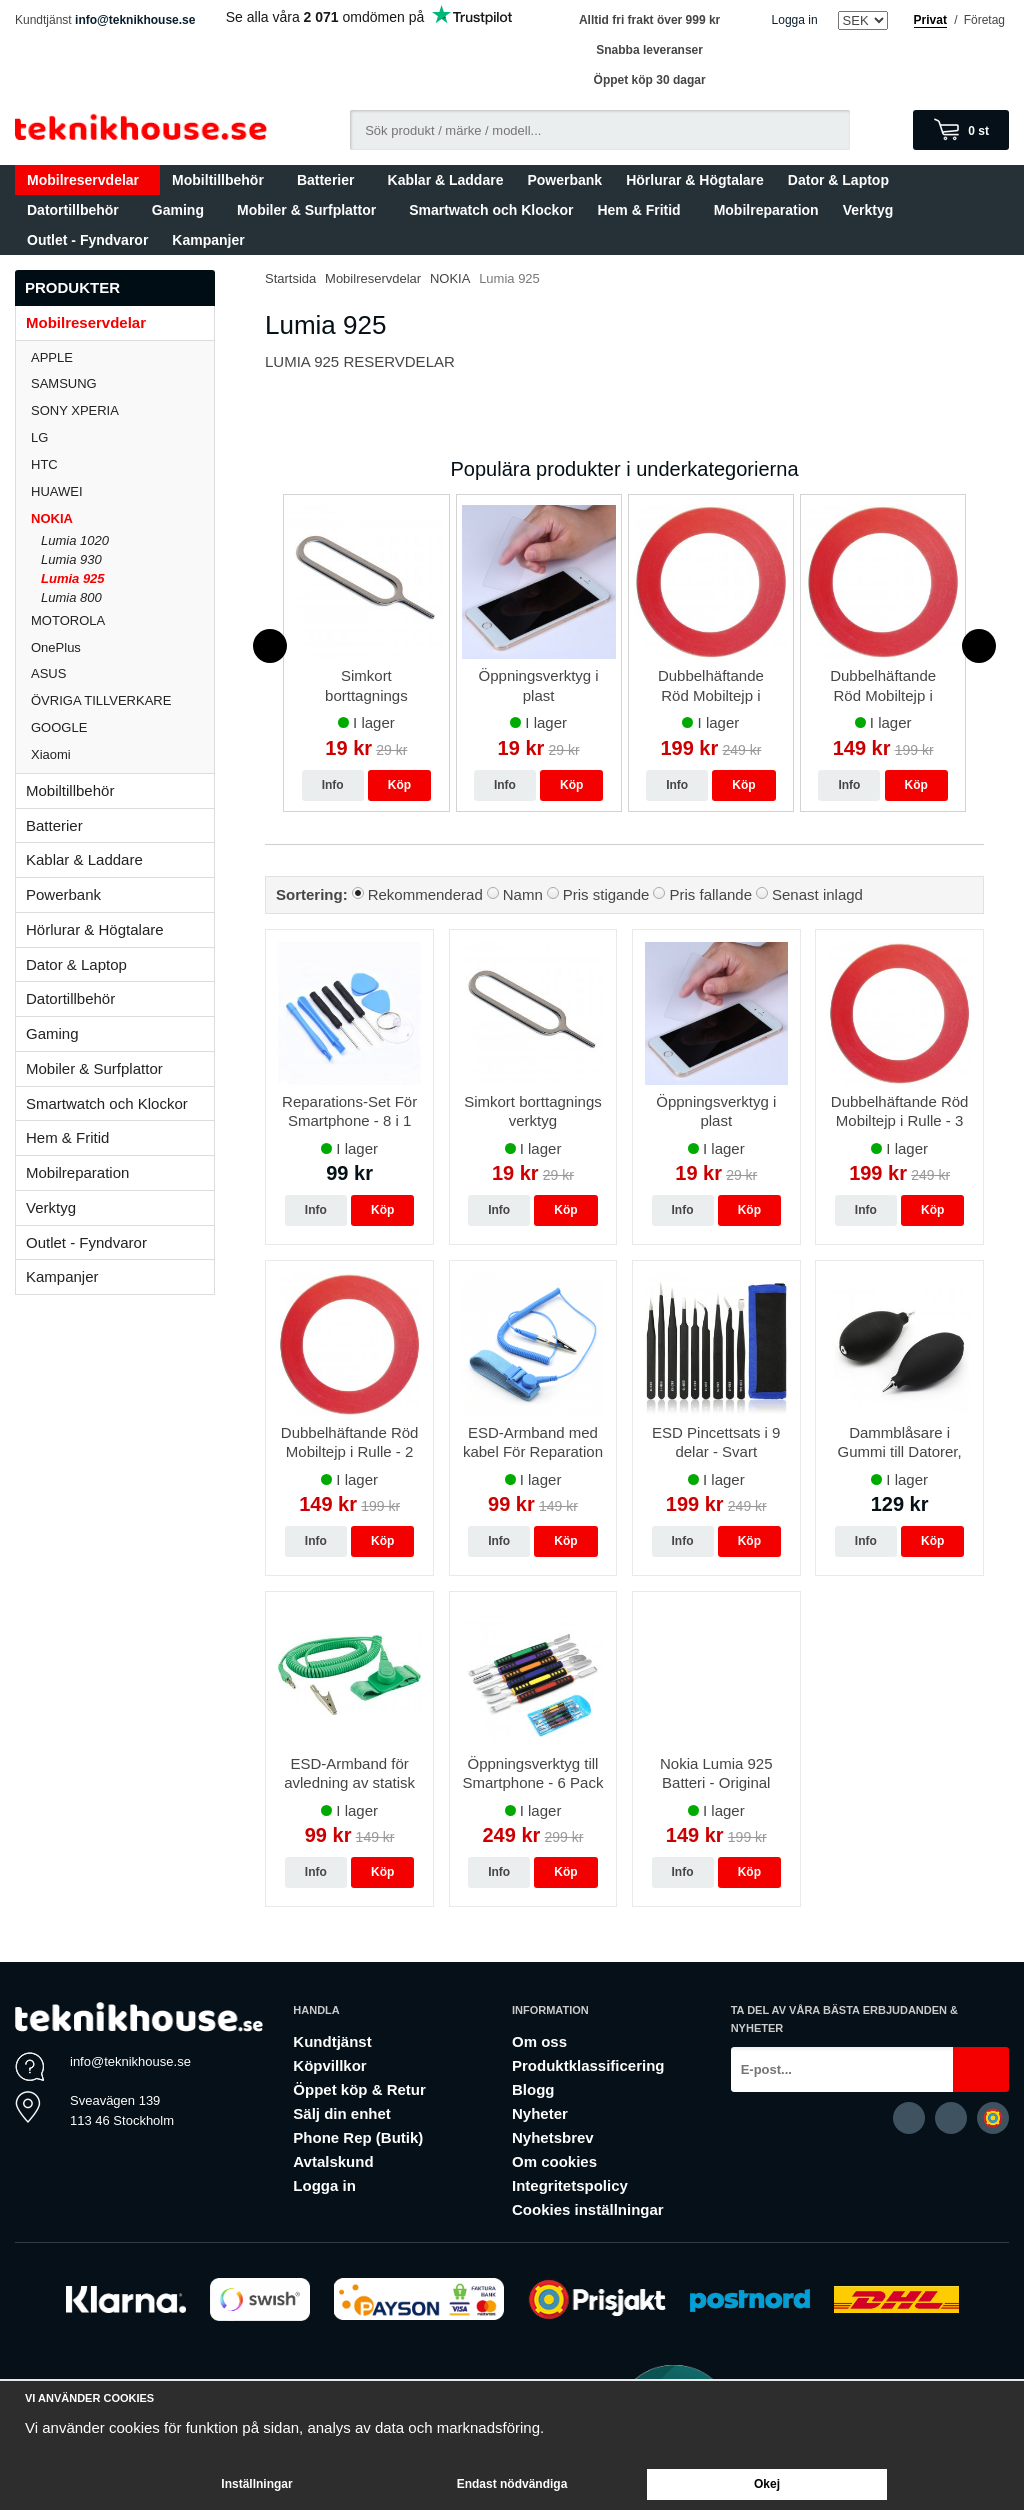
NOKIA (122, 518)
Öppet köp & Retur (359, 2089)
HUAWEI (122, 491)
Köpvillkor (329, 2065)
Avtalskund (333, 2161)
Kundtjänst (332, 2041)
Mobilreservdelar (87, 180)
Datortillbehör (77, 210)
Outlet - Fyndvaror (87, 240)
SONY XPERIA (122, 410)
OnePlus (122, 647)
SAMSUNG (122, 383)
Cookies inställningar (588, 2209)
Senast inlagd (817, 894)
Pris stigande (606, 894)
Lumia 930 (71, 559)
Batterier (330, 180)
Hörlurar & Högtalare (695, 180)
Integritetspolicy (570, 2185)
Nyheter (540, 2113)
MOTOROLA (122, 620)
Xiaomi (51, 754)
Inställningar (256, 2484)
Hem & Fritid (643, 210)
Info (333, 785)
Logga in (795, 20)
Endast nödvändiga (512, 2484)
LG (122, 437)
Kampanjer (208, 240)
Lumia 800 (71, 597)
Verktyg (868, 210)
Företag (984, 20)
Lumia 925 (73, 578)
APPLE (122, 357)
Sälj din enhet (342, 2113)
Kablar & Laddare (446, 180)
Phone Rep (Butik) (358, 2137)
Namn (523, 894)
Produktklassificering (588, 2065)
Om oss (539, 2041)
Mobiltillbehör (222, 180)
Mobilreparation (766, 210)
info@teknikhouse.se (135, 20)
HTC (122, 464)
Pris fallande (710, 894)
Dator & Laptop (843, 180)
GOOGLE (122, 727)
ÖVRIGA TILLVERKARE (122, 700)
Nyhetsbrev (553, 2137)
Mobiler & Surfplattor (311, 210)
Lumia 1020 (75, 540)
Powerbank (564, 180)
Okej (767, 2484)
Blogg (533, 2089)
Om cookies (554, 2161)
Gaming (182, 210)
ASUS (122, 673)
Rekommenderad (425, 894)
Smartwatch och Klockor (491, 210)
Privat (930, 20)
